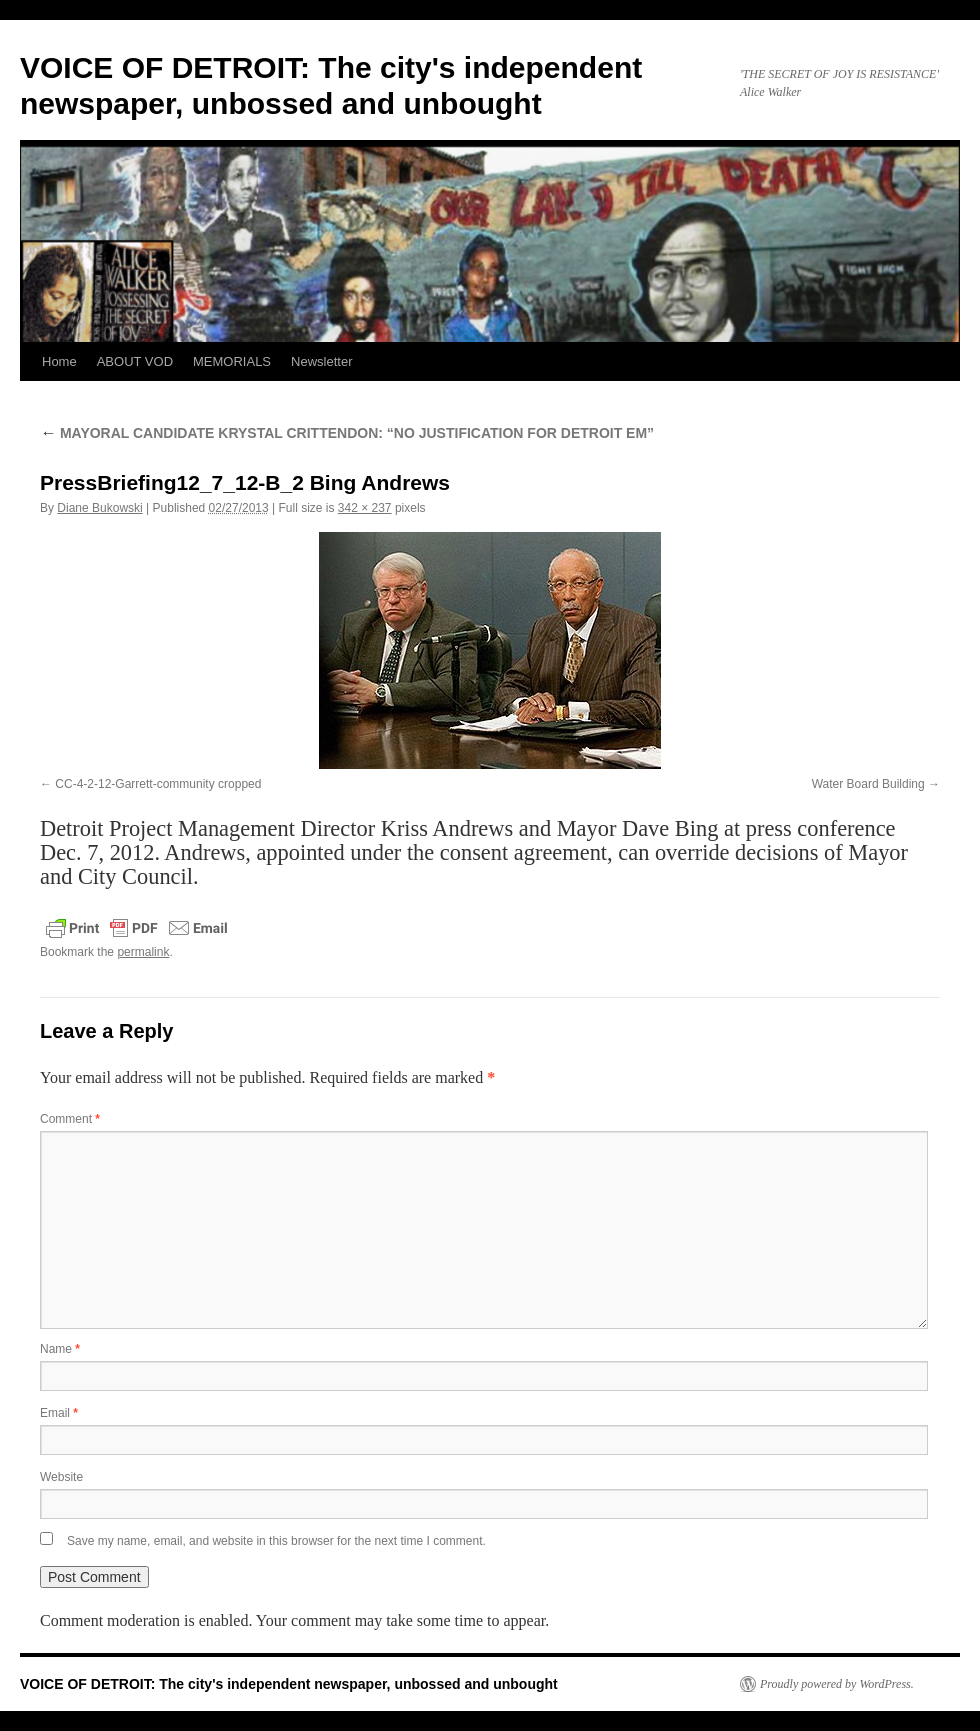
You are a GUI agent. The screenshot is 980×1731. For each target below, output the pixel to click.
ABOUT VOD (135, 361)
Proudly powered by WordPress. (837, 1684)
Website (61, 1477)
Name (60, 1349)
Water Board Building (868, 784)
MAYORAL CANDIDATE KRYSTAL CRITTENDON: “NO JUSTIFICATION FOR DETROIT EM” (347, 433)
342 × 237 (365, 508)
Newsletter (321, 361)
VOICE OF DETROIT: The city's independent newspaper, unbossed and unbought (289, 1684)
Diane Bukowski (99, 508)
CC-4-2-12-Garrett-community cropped (158, 784)
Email (59, 1413)
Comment (70, 1119)
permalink (143, 952)
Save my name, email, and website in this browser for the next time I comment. (276, 1541)
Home (59, 361)
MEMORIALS (232, 361)
